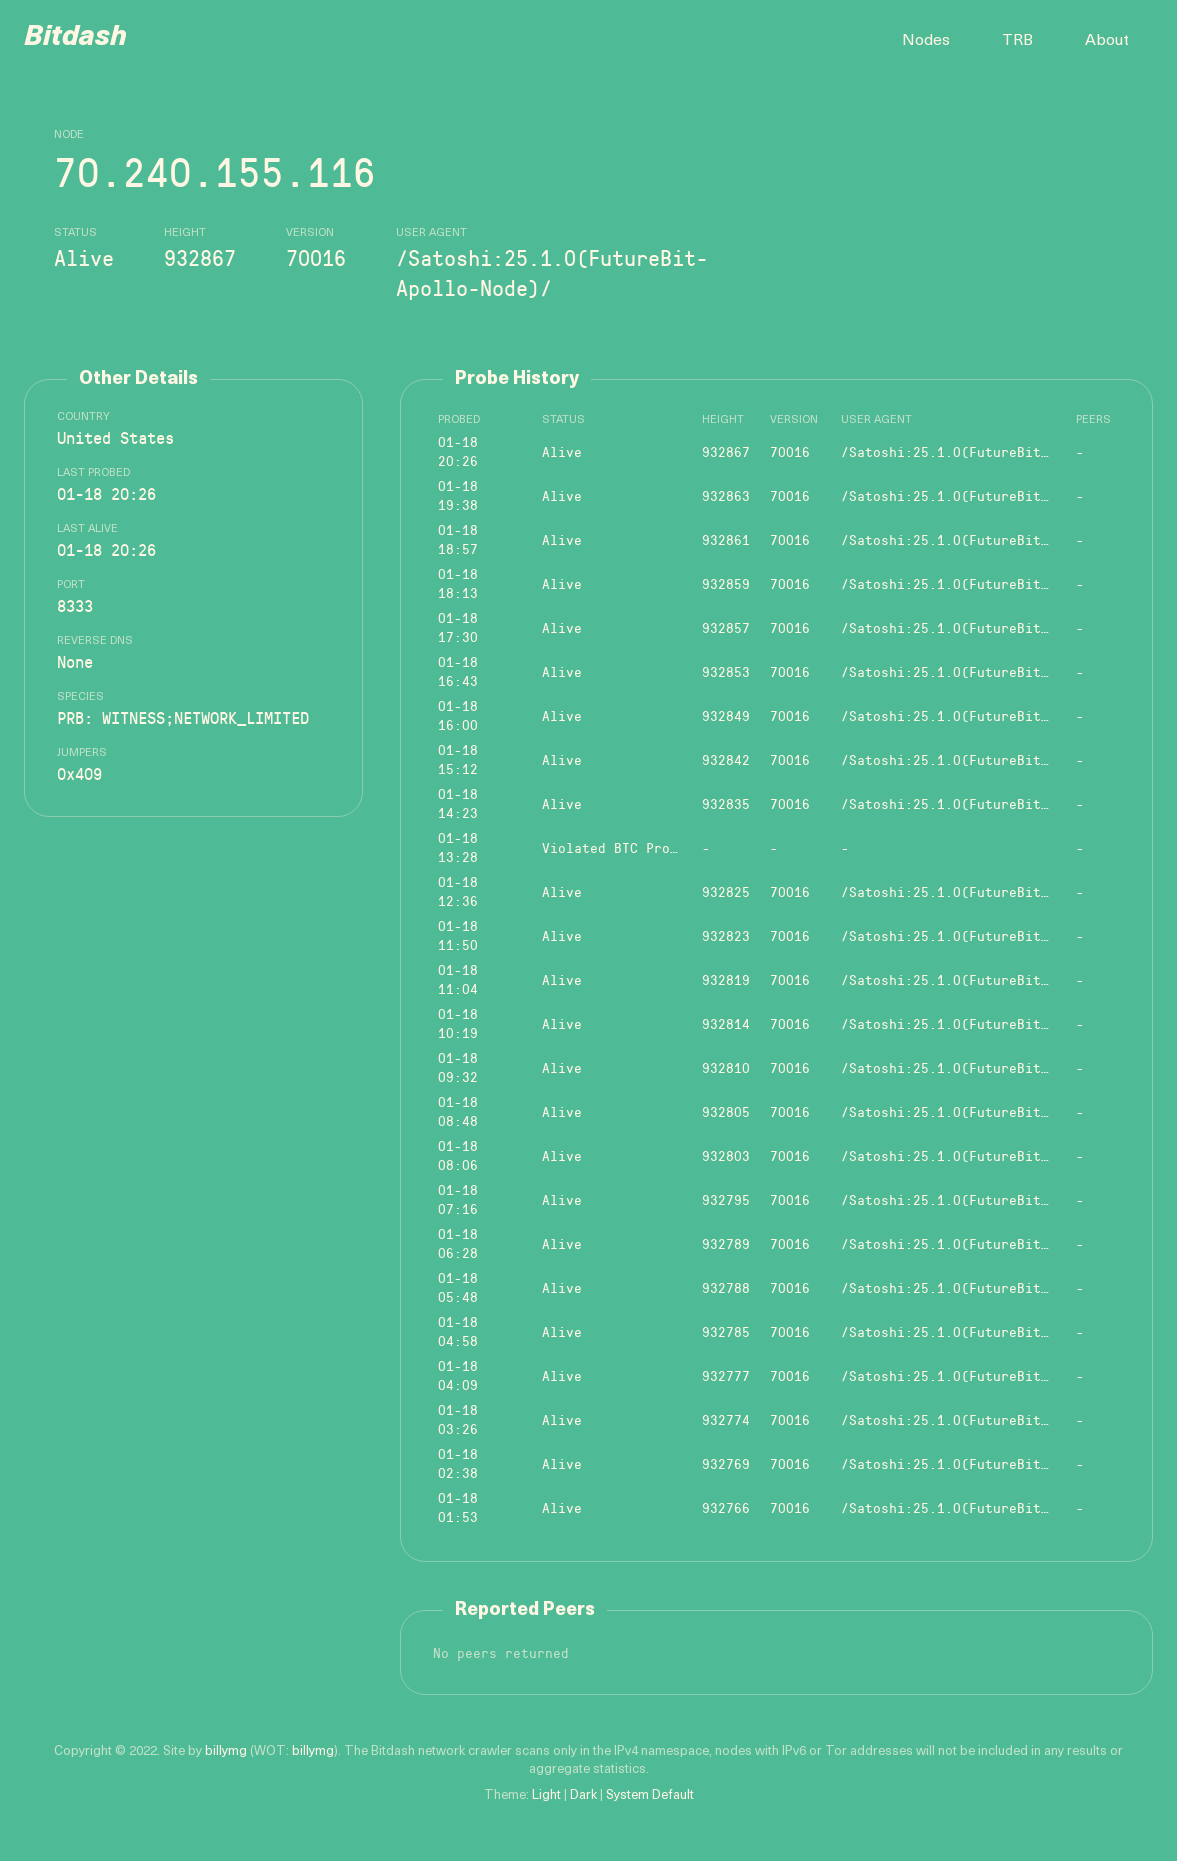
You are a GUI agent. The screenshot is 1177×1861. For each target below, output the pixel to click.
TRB (1017, 41)
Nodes (926, 41)
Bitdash (75, 38)
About (1107, 41)
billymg (226, 1751)
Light (546, 1795)
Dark (583, 1795)
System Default (650, 1795)
